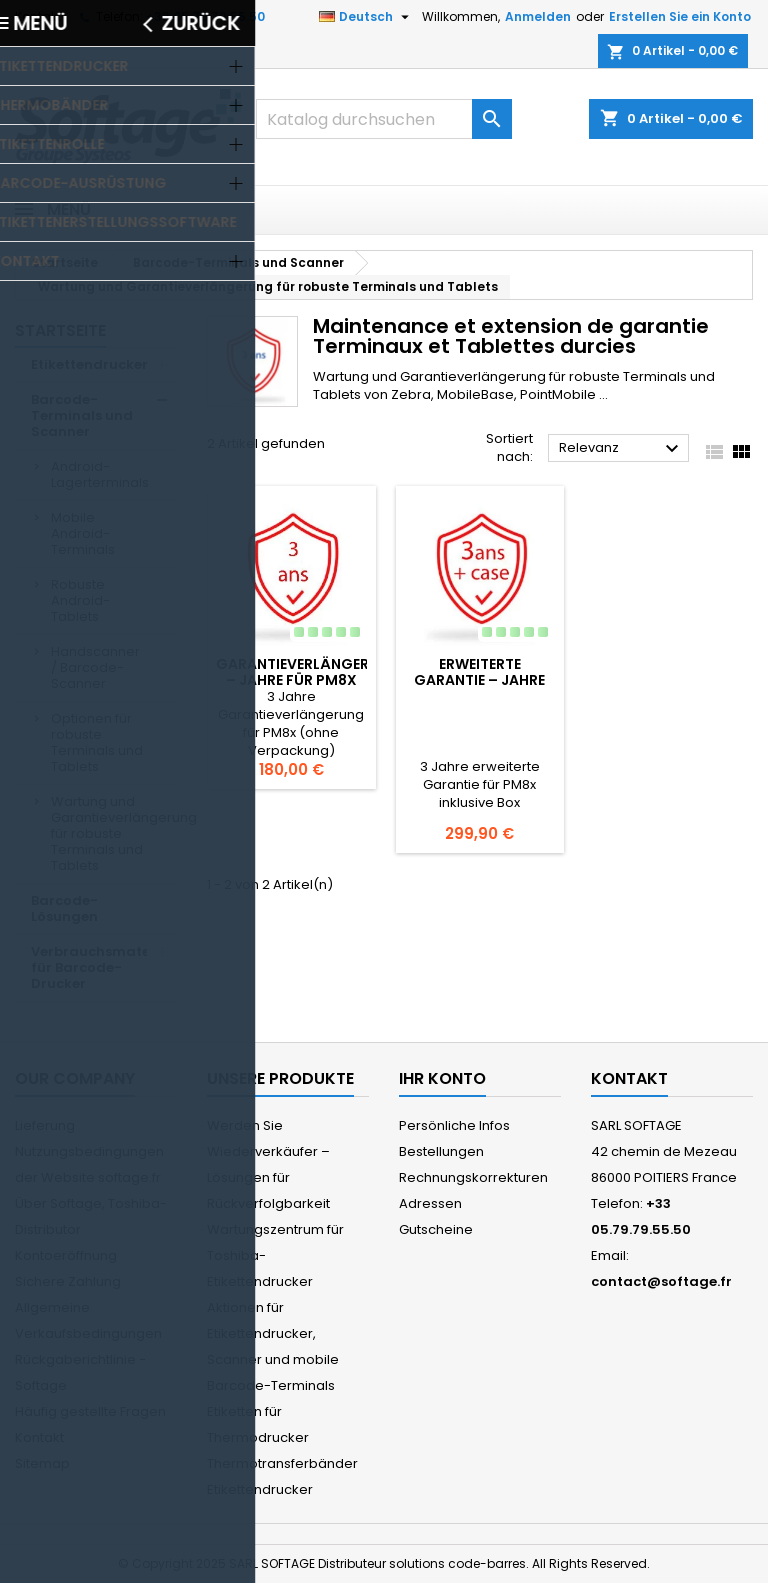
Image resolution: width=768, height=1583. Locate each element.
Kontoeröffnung (66, 1255)
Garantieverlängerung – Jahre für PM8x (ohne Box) (308, 680)
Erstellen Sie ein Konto (680, 16)
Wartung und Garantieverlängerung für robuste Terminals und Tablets (114, 833)
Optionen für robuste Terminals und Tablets (97, 742)
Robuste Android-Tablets (80, 600)
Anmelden (538, 16)
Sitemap (42, 1463)
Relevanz (621, 449)
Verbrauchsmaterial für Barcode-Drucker (102, 967)
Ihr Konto (442, 1078)
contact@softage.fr (661, 1281)
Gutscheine (436, 1229)
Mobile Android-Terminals (83, 533)
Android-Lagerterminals (100, 474)
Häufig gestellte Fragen (90, 1411)
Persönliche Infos (454, 1125)
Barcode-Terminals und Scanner (82, 415)
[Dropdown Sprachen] (366, 17)
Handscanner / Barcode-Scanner (95, 667)
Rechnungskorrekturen (473, 1177)
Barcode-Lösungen (64, 908)
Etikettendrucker (89, 364)
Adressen (430, 1203)
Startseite (60, 330)
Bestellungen (441, 1151)
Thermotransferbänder (282, 1463)
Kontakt (38, 16)
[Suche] (384, 119)
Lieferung (45, 1125)
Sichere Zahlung (68, 1281)
